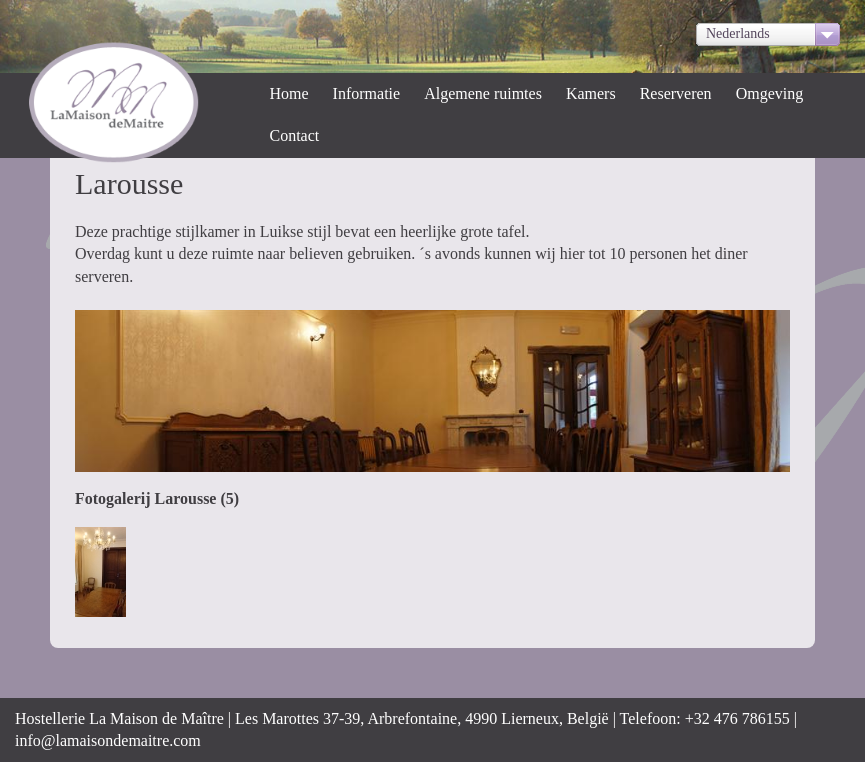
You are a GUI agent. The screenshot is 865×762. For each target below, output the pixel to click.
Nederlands (738, 33)
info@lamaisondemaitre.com (108, 740)
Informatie (367, 93)
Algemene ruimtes (483, 93)
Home (289, 93)
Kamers (591, 93)
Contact (295, 135)
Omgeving (770, 93)
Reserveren (676, 93)
